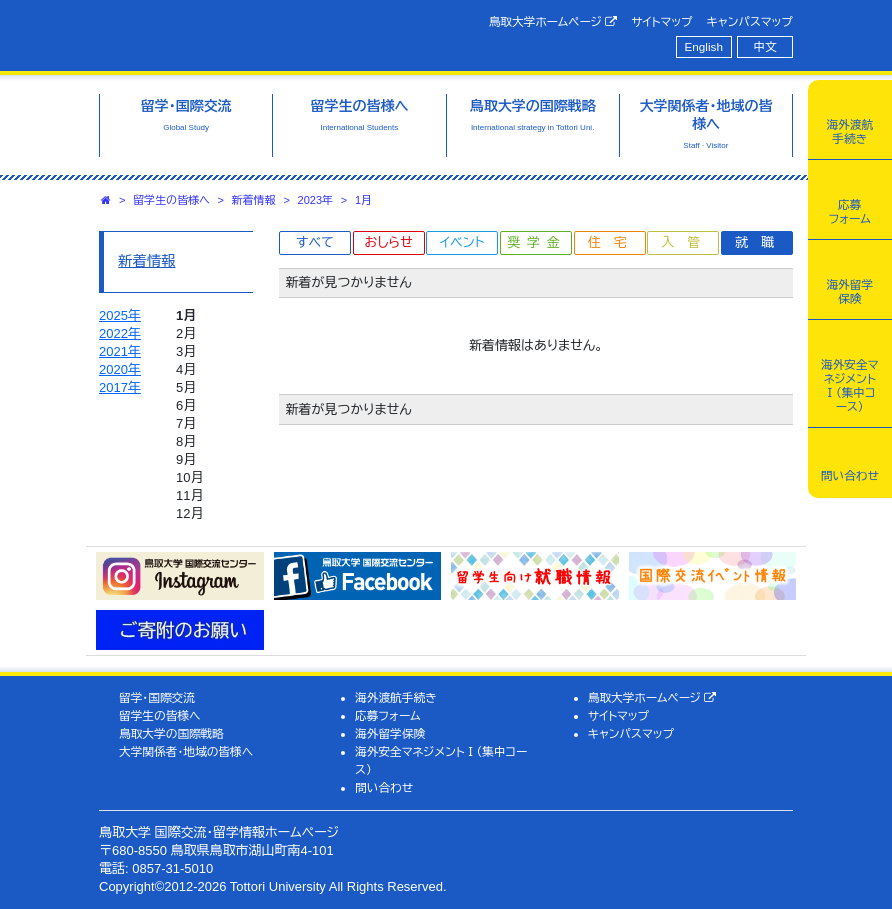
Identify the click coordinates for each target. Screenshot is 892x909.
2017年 (120, 387)
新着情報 (254, 200)
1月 (363, 200)
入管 (687, 242)
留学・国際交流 (157, 697)
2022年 (120, 333)
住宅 (614, 242)
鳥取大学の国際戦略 (171, 733)
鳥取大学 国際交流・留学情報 (259, 33)
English (704, 46)
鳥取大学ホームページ (553, 22)
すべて (315, 242)
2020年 (120, 369)
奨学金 (537, 242)
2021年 (120, 351)
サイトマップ (661, 21)
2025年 (120, 315)
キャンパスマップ (750, 21)
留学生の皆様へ (171, 200)
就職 (761, 242)
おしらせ (388, 242)
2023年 (315, 200)
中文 (765, 46)
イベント (462, 242)
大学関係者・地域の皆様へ (186, 751)
